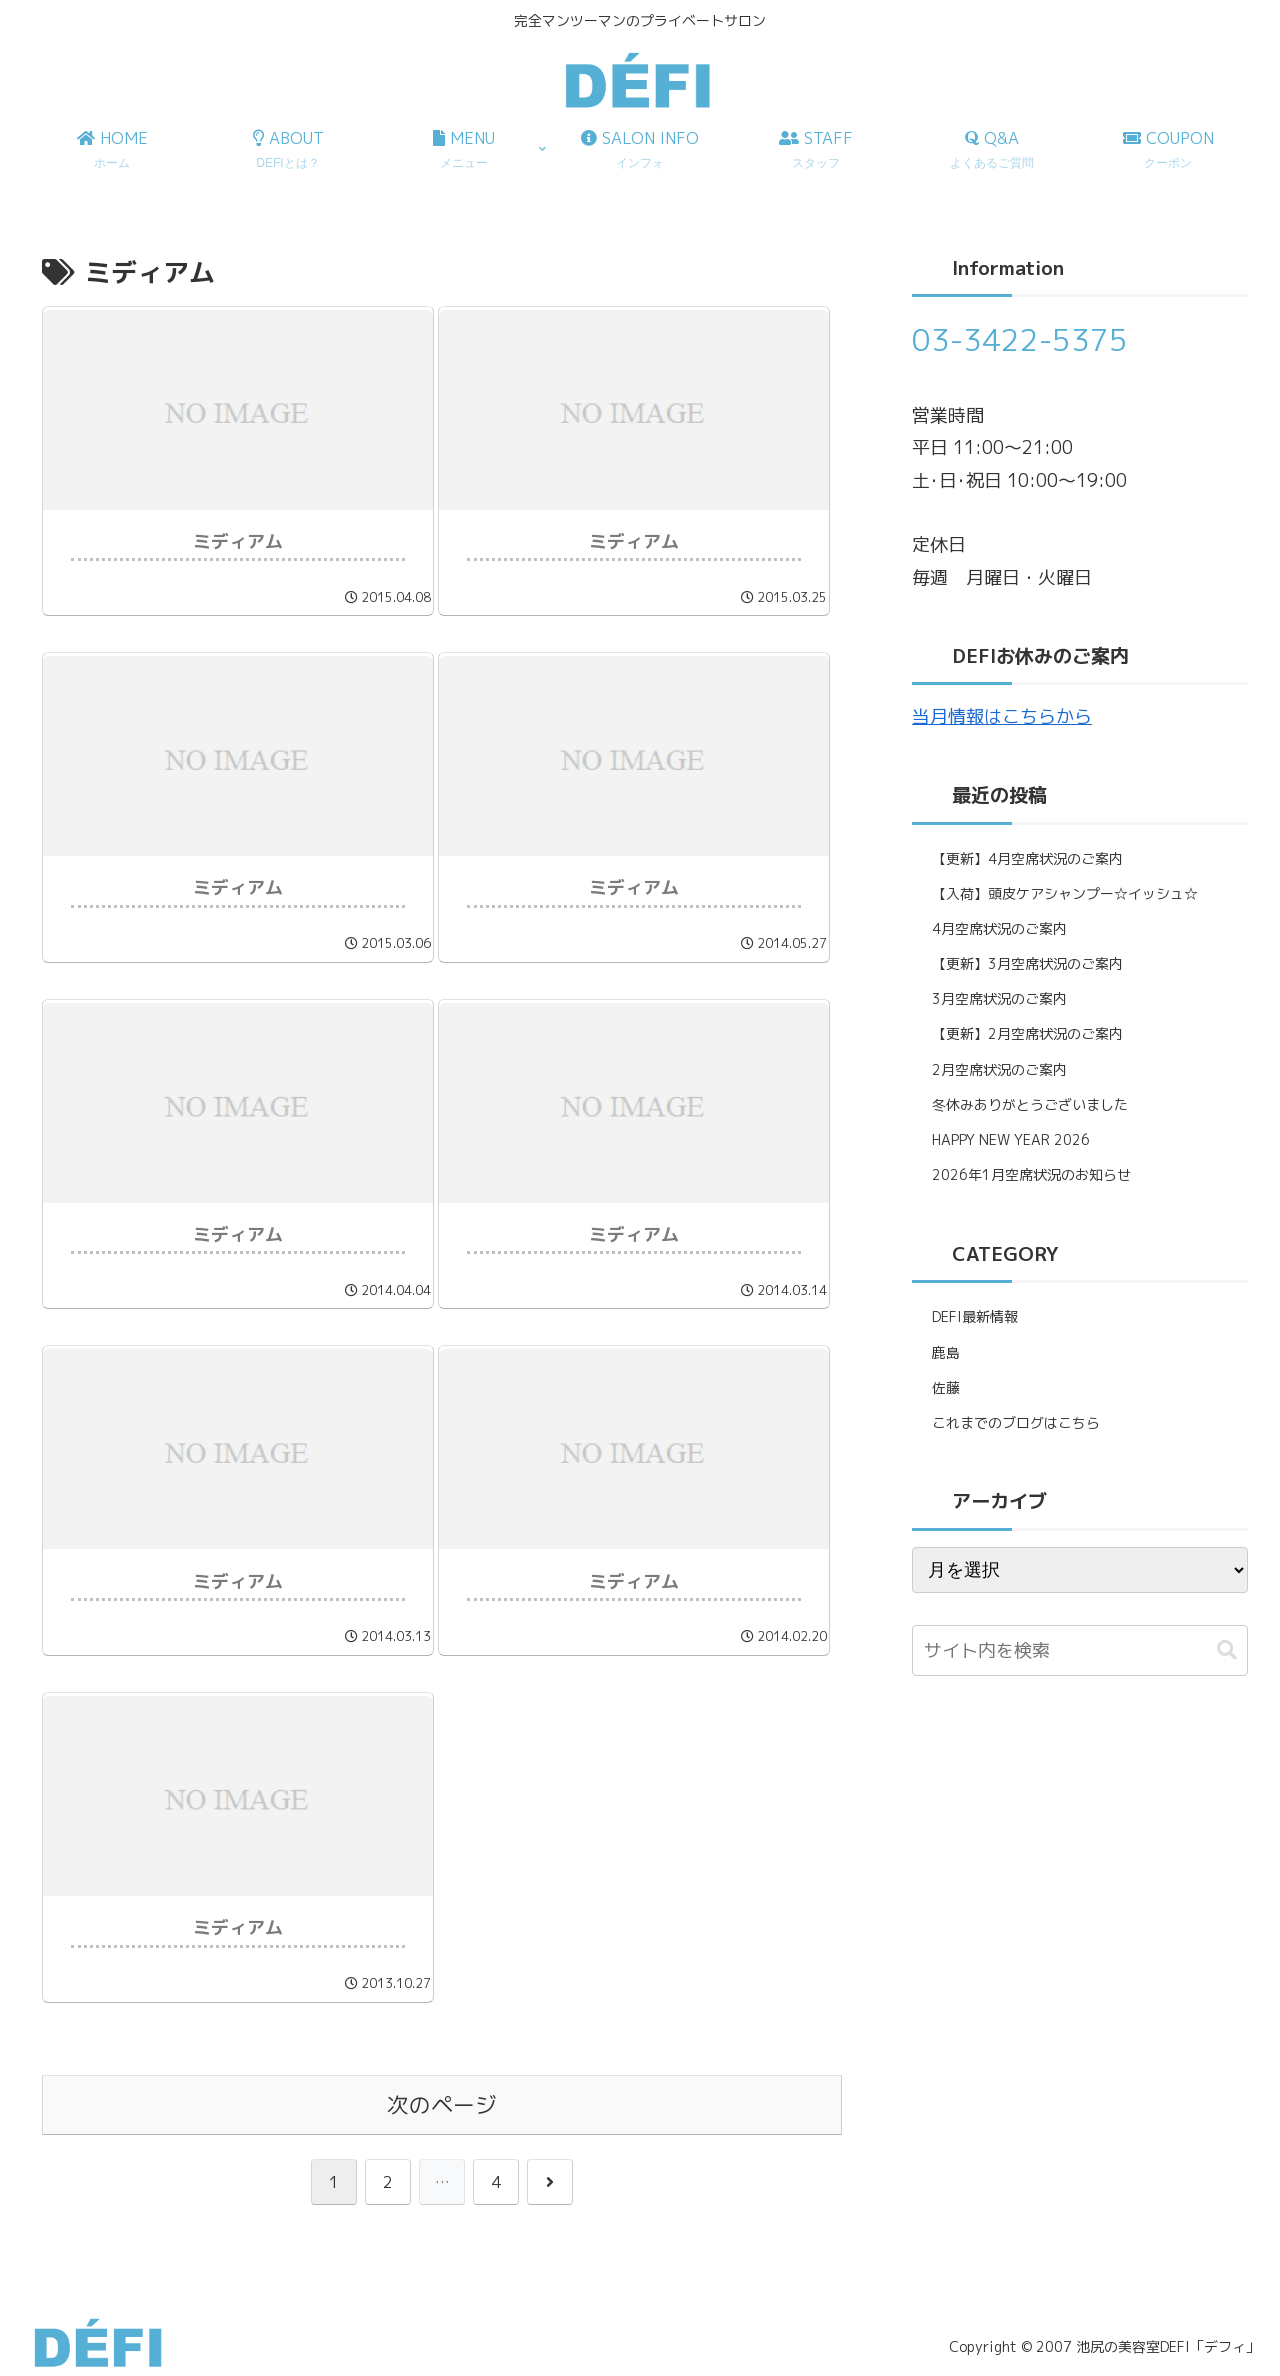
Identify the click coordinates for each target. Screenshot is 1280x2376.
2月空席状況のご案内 (999, 1069)
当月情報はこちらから (1002, 716)
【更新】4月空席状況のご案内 (1027, 858)
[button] (1227, 1650)
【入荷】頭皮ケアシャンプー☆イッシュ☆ (1065, 893)
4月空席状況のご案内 (999, 928)
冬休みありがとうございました (1030, 1104)
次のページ (442, 2105)
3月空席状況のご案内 (999, 998)
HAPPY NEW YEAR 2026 (1011, 1139)
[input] (1080, 1650)
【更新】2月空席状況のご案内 (1027, 1033)
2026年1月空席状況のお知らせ (1031, 1174)
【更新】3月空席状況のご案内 (1027, 963)
